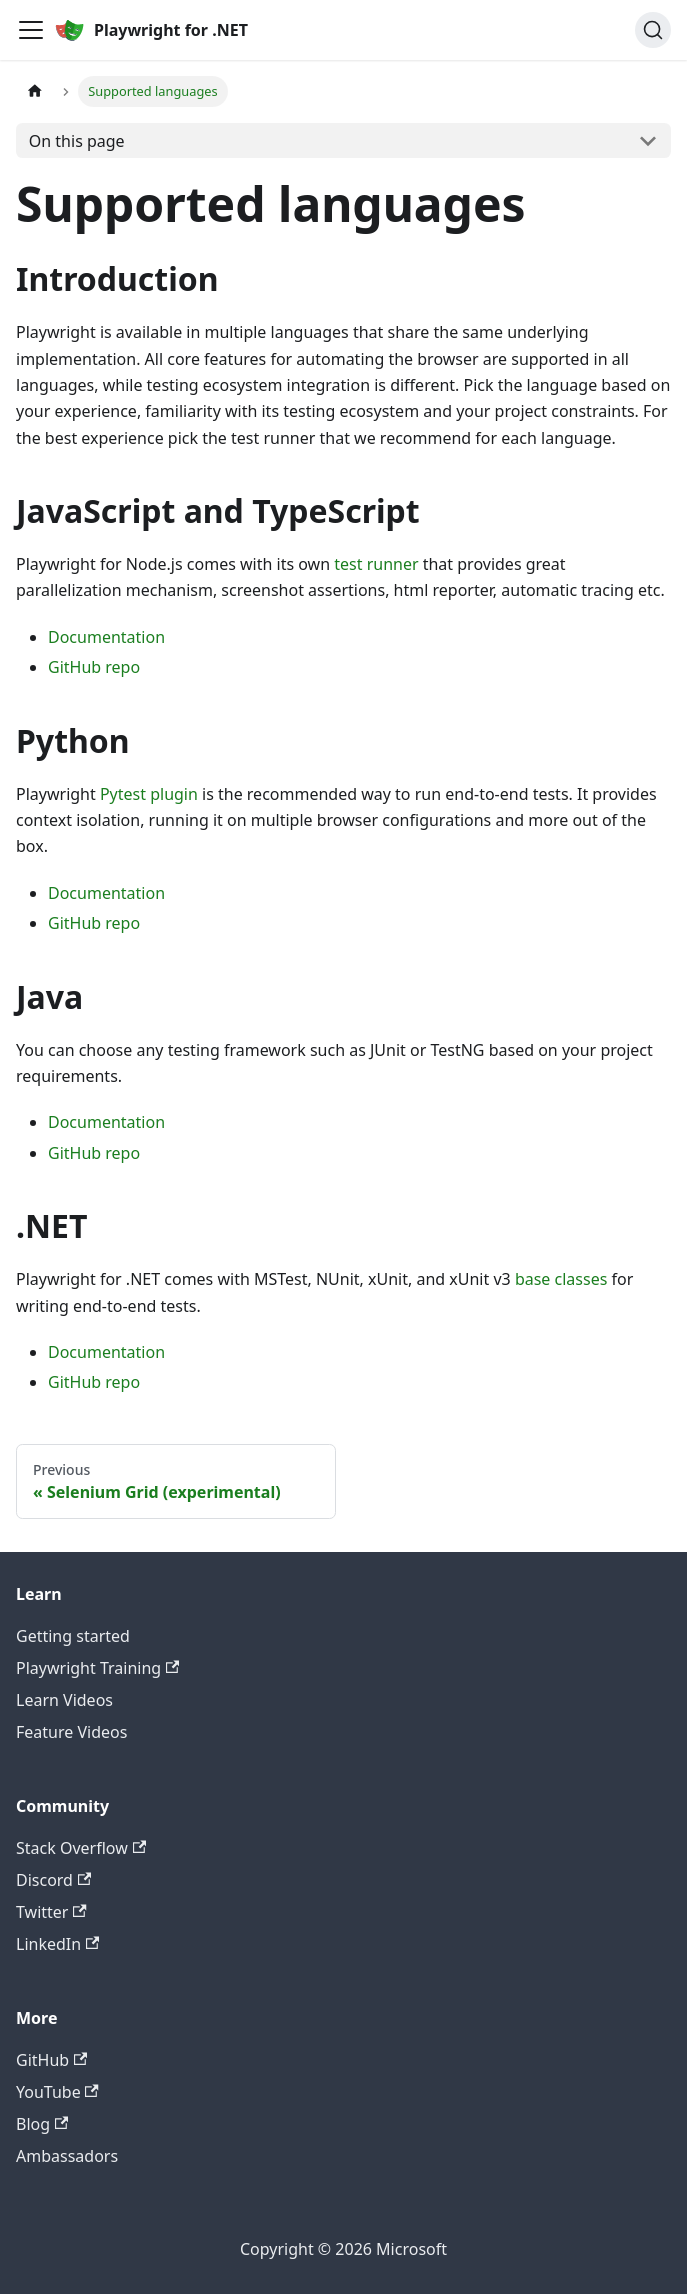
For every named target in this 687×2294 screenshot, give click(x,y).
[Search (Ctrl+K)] (653, 30)
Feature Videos (71, 1732)
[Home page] (35, 91)
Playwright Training (97, 1668)
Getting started (73, 1636)
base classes (561, 1279)
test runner (376, 564)
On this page (77, 141)
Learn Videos (64, 1700)
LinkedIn (57, 1944)
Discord (53, 1880)
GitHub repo (94, 667)
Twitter (51, 1912)
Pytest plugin (149, 794)
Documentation (106, 637)
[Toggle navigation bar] (31, 30)
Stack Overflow (81, 1848)
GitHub (51, 2060)
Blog (42, 2124)
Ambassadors (67, 2156)
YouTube (57, 2092)
